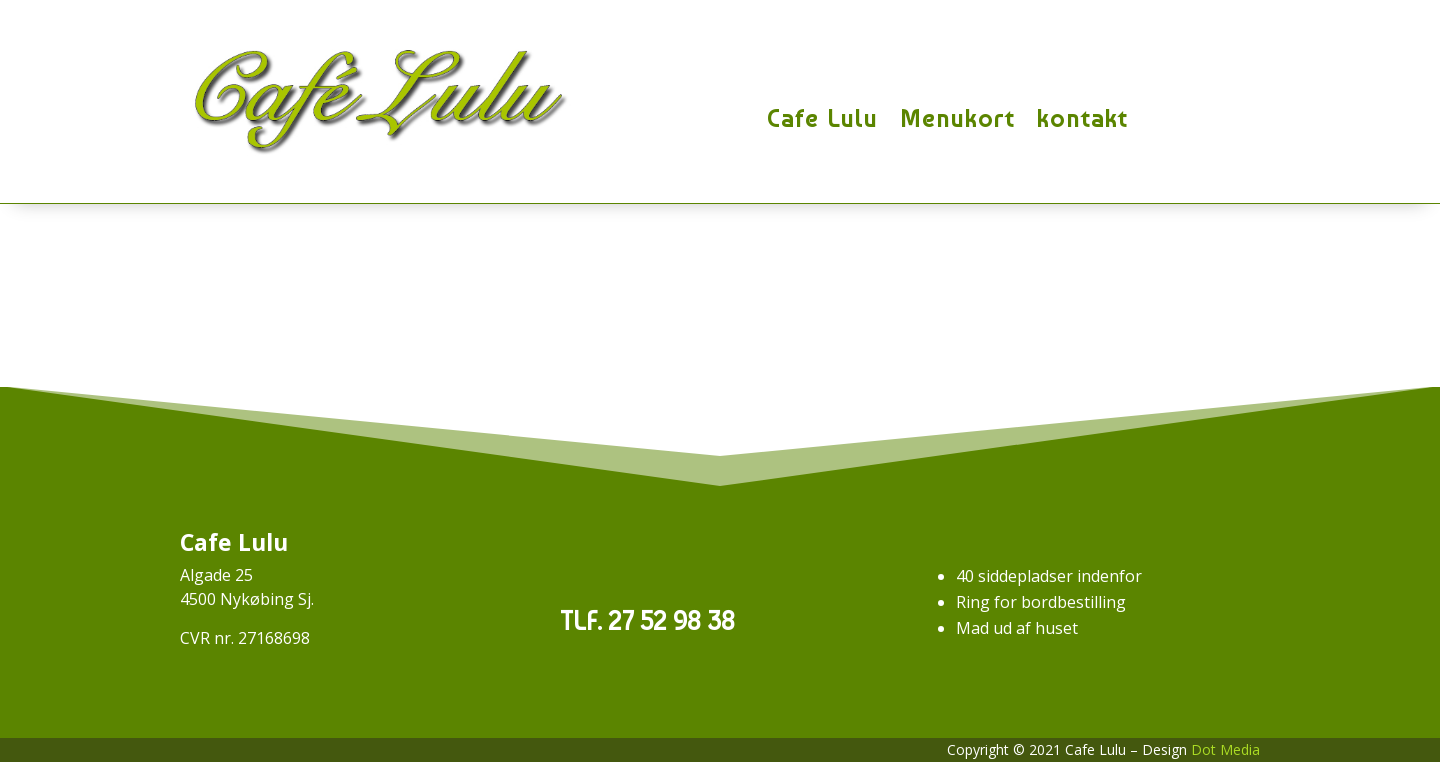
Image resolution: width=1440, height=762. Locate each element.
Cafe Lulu (822, 119)
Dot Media (1225, 749)
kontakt (1082, 119)
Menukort (957, 119)
